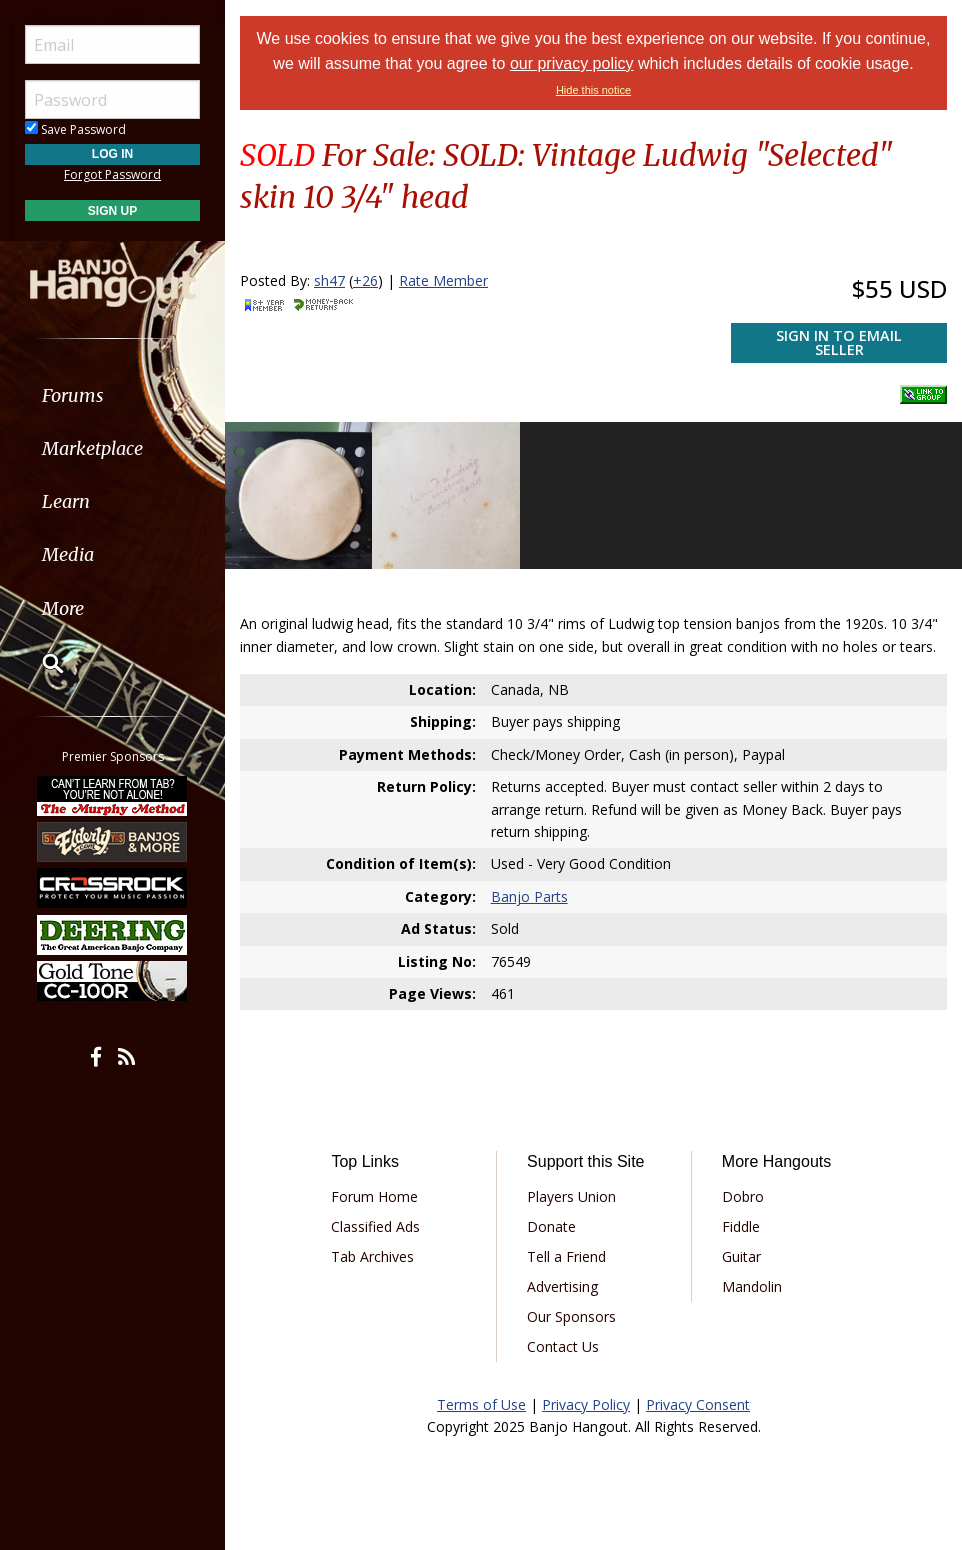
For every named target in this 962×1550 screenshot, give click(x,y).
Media (68, 554)
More (63, 608)
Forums (73, 395)
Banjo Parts (529, 896)
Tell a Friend (566, 1256)
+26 (365, 280)
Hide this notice (593, 90)
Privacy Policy (586, 1404)
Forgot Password (112, 174)
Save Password (75, 129)
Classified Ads (375, 1226)
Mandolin (752, 1286)
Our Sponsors (571, 1316)
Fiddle (741, 1226)
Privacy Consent (698, 1404)
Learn (66, 501)
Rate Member (443, 280)
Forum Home (374, 1196)
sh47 (329, 280)
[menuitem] (112, 395)
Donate (551, 1226)
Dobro (743, 1196)
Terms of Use (481, 1404)
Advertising (562, 1286)
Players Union (571, 1196)
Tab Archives (372, 1256)
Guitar (741, 1256)
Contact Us (563, 1346)
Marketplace (92, 448)
